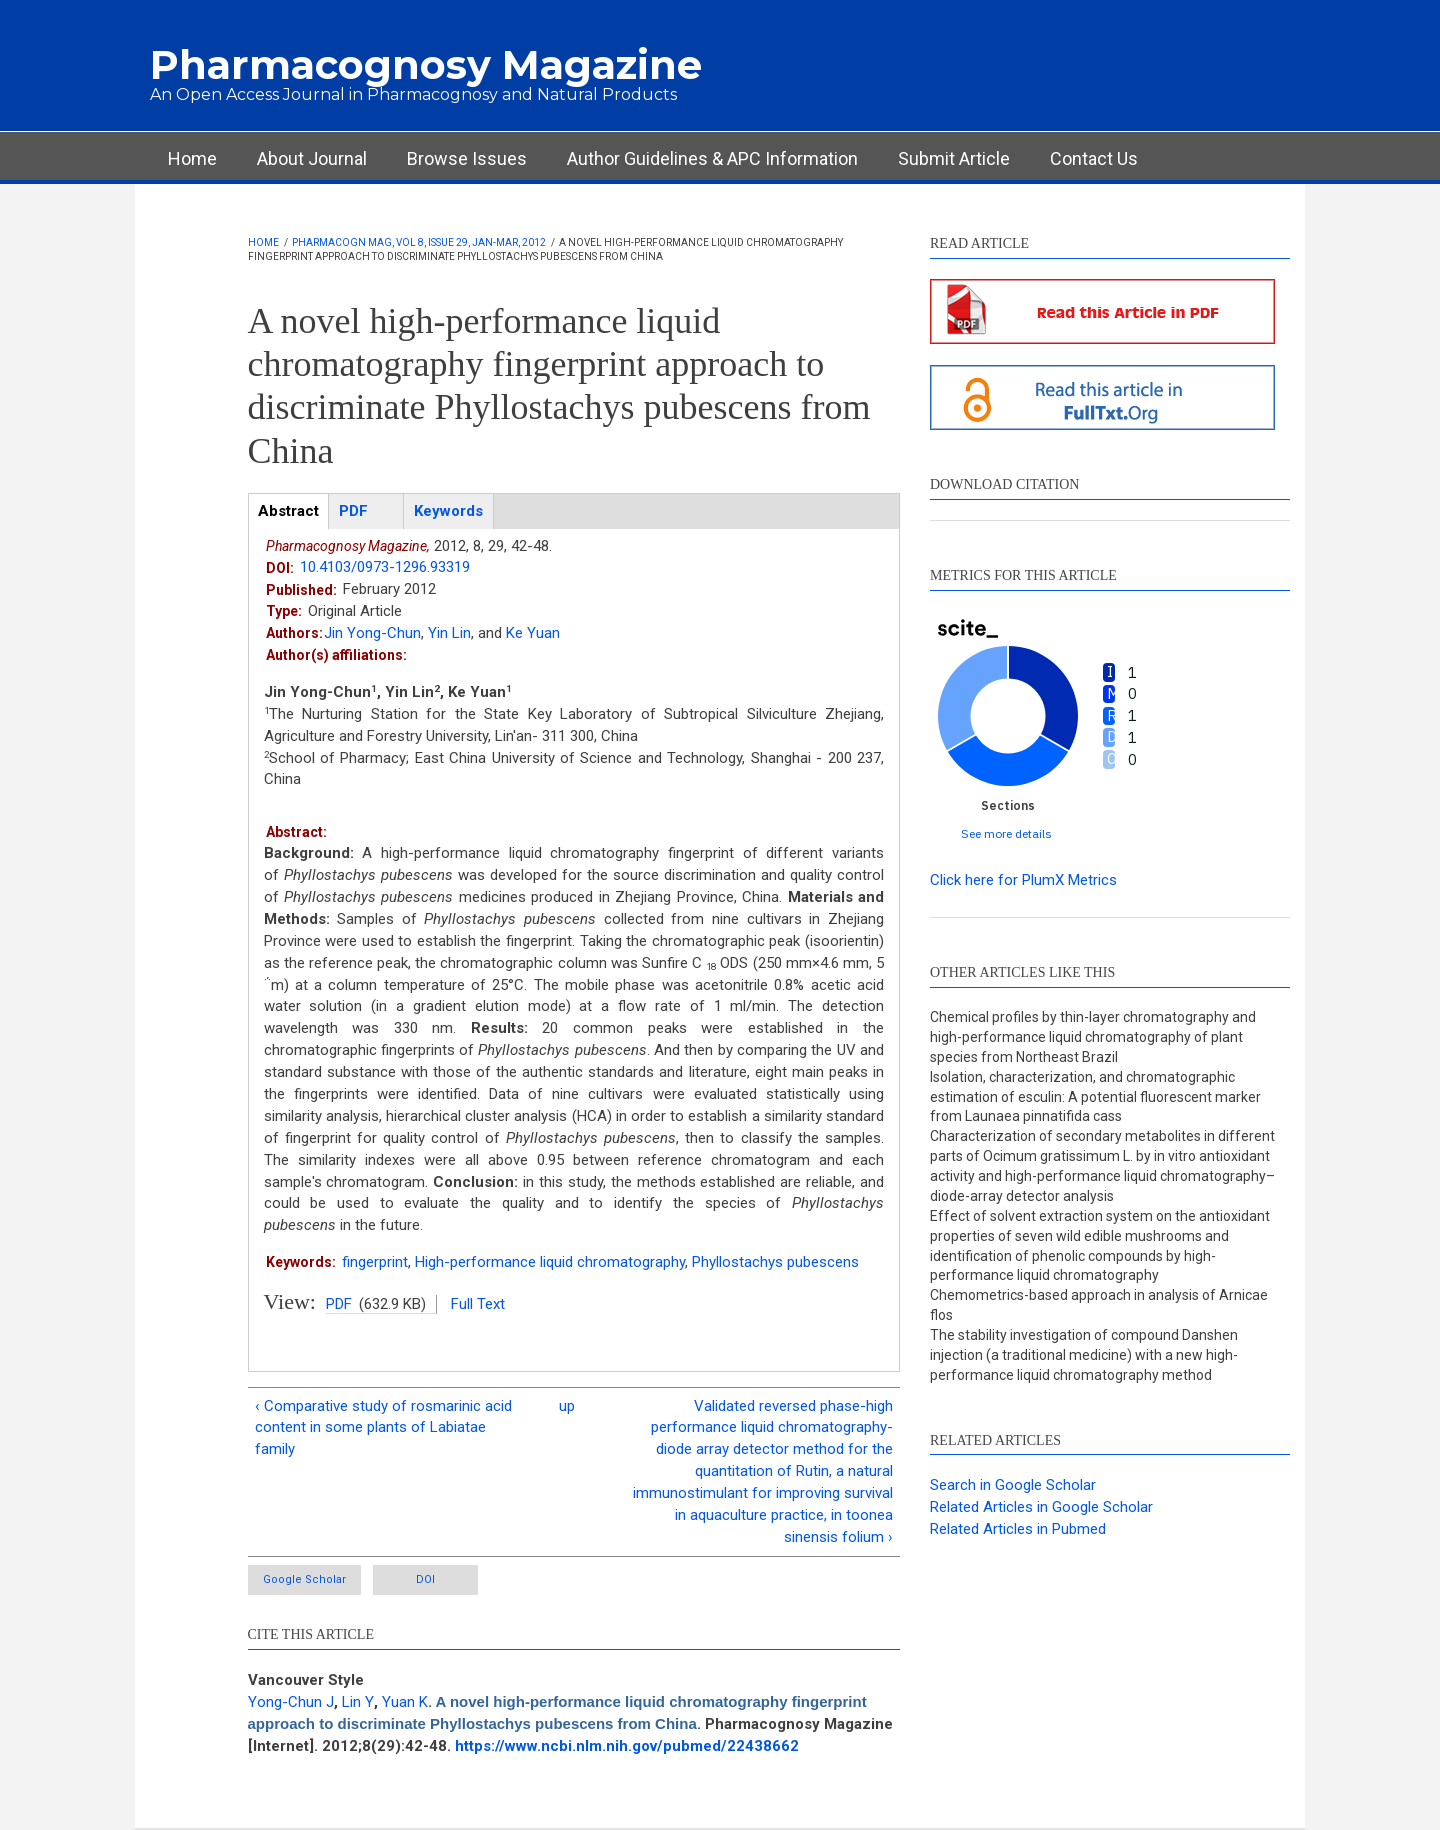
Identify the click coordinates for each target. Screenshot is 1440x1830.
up (567, 1406)
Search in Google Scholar (1013, 1485)
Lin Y (358, 1702)
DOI (425, 1579)
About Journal (312, 158)
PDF (339, 1304)
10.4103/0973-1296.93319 (385, 567)
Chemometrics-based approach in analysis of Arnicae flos (1099, 1305)
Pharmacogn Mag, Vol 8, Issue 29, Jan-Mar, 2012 (419, 242)
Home (192, 158)
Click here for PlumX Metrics (1023, 880)
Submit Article (954, 158)
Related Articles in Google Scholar (1041, 1507)
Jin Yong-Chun (372, 633)
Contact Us (1094, 158)
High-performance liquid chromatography (550, 1262)
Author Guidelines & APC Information (712, 158)
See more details (1006, 833)
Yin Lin (449, 633)
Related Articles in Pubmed (1018, 1529)
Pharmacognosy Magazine (426, 64)
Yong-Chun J (291, 1702)
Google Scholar (304, 1579)
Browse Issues (467, 158)
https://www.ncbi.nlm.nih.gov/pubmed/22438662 (627, 1746)
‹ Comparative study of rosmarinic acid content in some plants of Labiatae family (383, 1428)
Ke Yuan (533, 633)
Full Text (478, 1304)
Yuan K (405, 1702)
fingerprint (375, 1262)
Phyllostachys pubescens (775, 1262)
